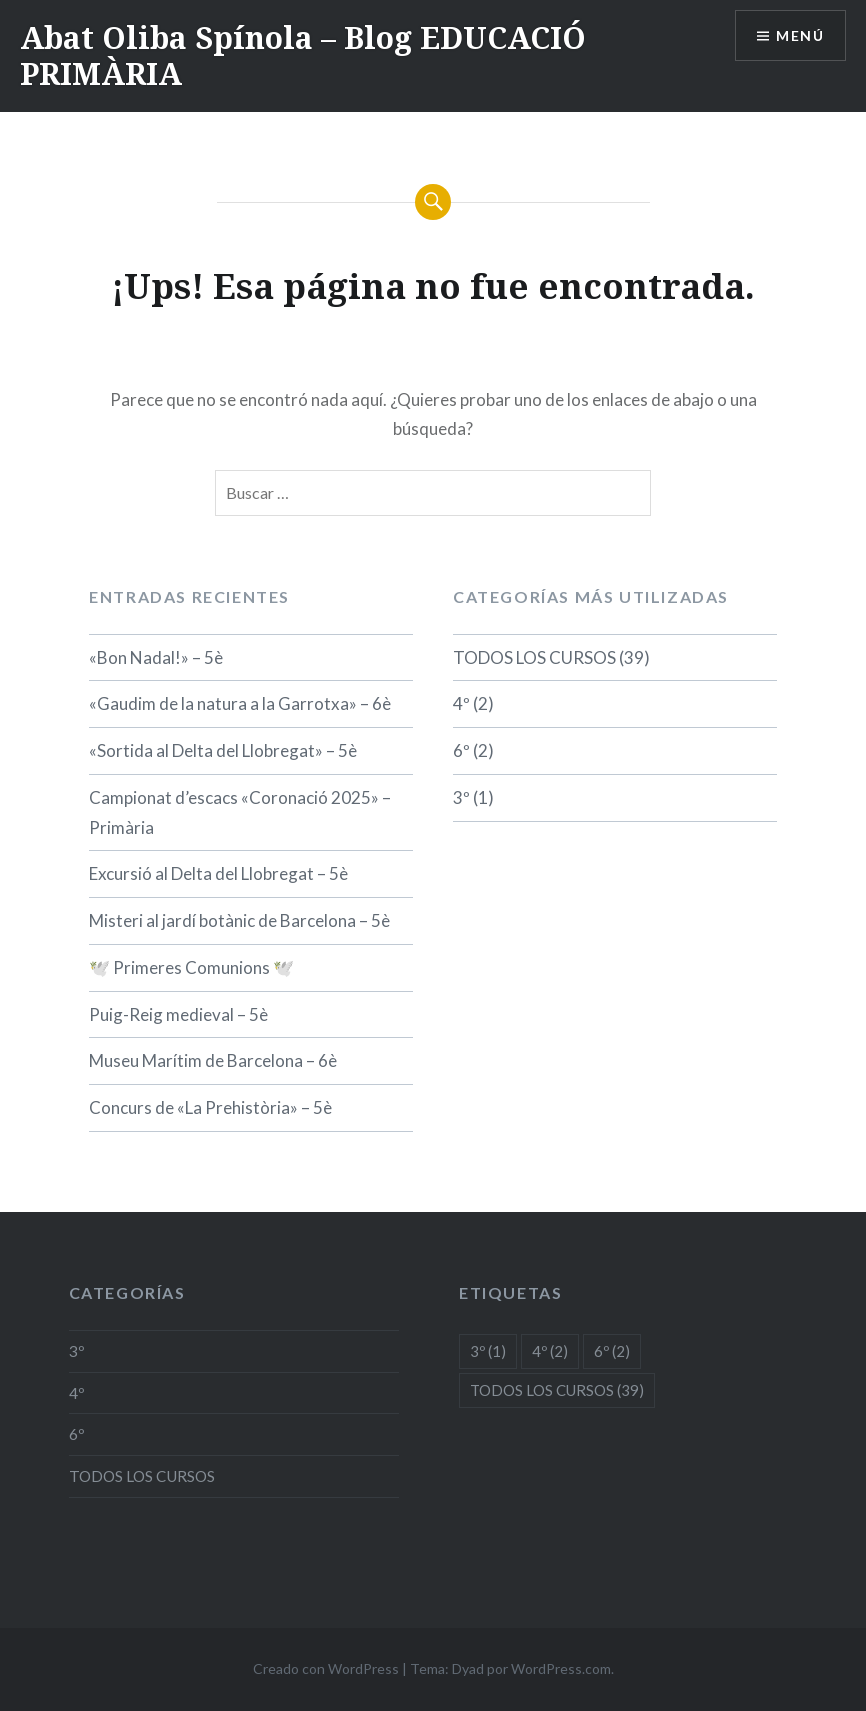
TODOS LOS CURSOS (534, 657)
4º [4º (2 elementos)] (550, 1351)
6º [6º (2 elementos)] (612, 1351)
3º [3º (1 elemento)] (488, 1351)
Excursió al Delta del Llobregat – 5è (218, 873)
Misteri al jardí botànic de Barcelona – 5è (239, 920)
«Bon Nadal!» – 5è (156, 657)
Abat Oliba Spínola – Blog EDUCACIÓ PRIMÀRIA (303, 55)
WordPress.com (561, 1668)
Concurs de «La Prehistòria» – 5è (210, 1107)
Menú (800, 35)
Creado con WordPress (326, 1668)
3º (461, 797)
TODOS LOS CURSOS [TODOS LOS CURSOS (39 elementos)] (557, 1390)
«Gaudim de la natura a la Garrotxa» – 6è (240, 703)
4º (461, 703)
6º (461, 750)
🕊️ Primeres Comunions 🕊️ (191, 967)
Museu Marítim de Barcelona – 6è (213, 1060)
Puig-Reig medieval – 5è (178, 1014)
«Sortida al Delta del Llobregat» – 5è (223, 750)
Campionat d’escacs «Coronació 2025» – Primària (240, 812)
